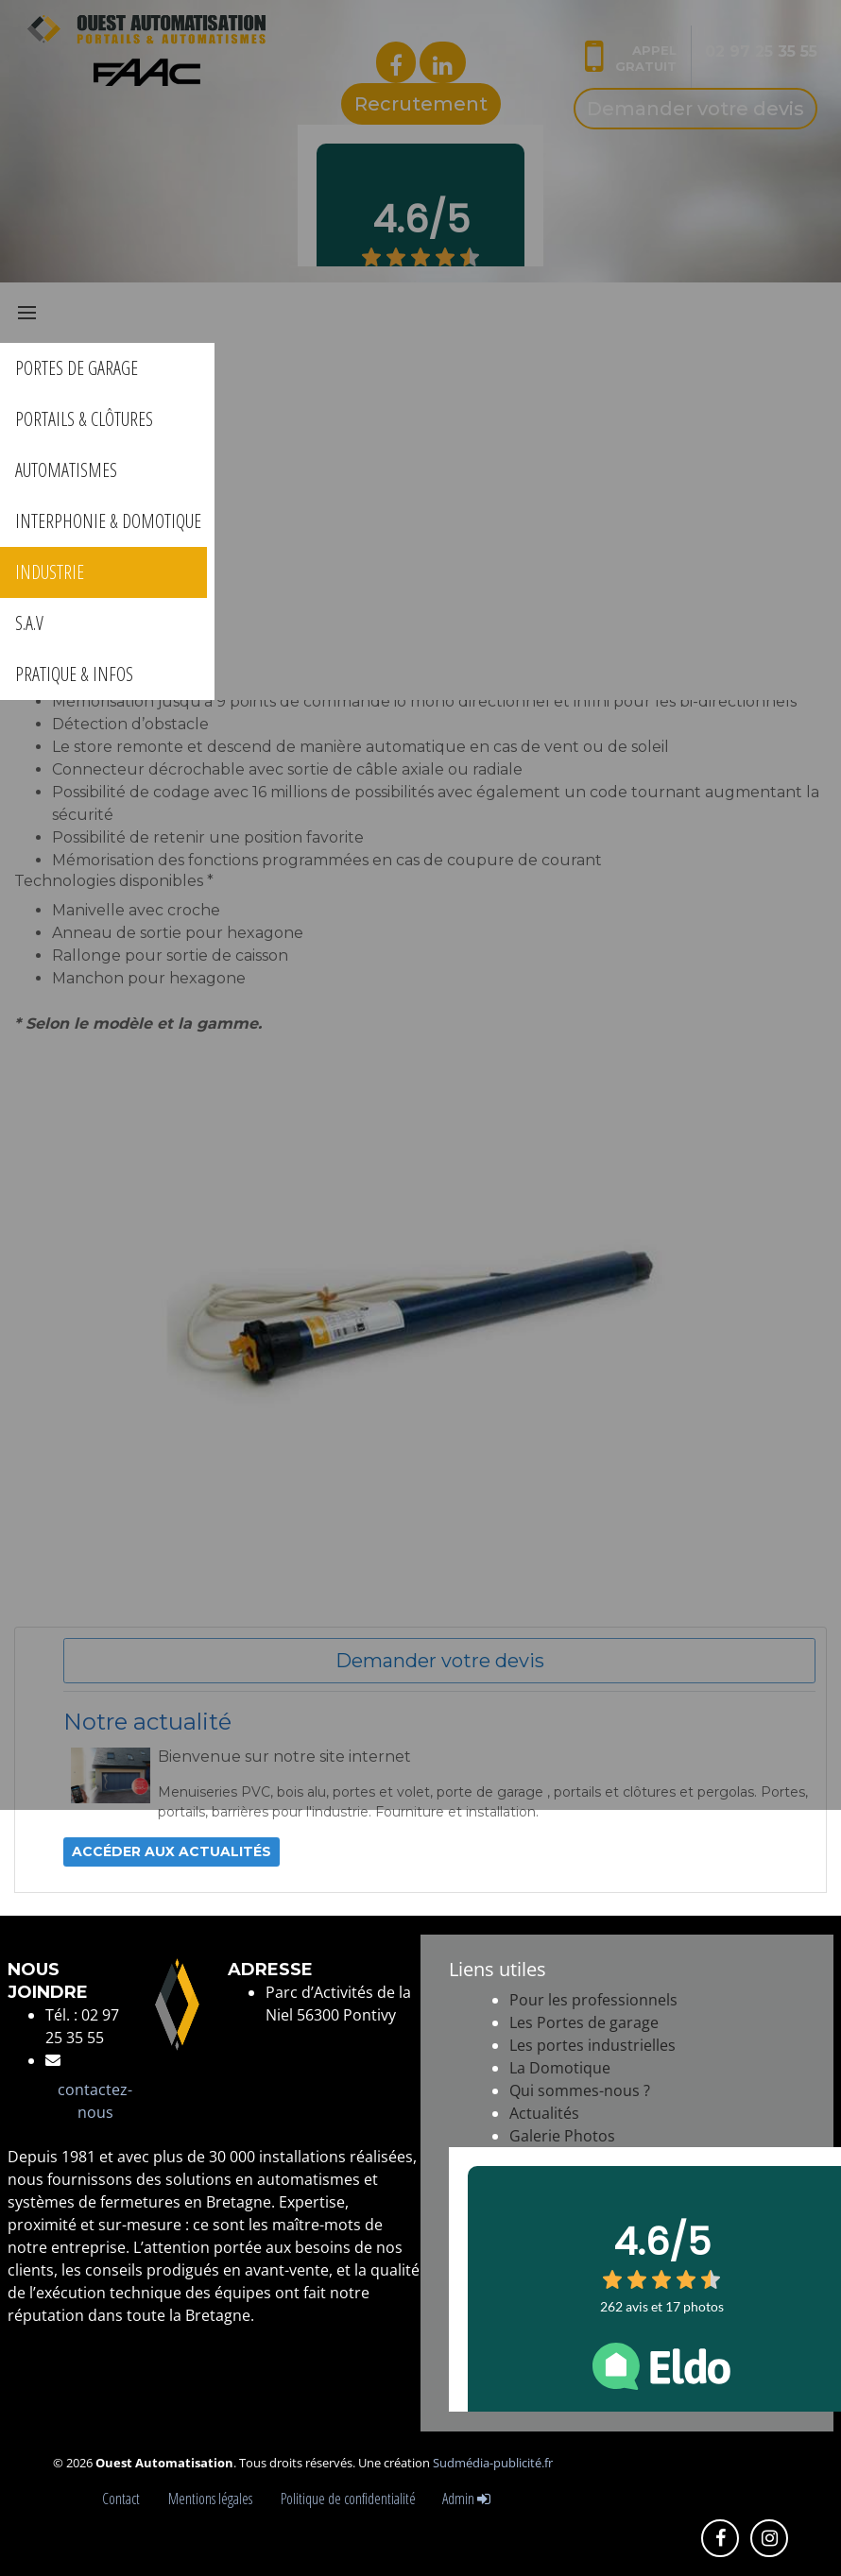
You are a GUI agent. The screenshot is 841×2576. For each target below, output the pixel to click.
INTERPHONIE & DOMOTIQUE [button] (108, 521)
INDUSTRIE (49, 572)
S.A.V (29, 623)
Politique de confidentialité (348, 2498)
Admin (466, 2498)
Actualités (544, 2113)
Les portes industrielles (592, 2045)
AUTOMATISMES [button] (66, 470)
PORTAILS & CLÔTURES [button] (84, 419)
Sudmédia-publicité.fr (493, 2462)
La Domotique (559, 2067)
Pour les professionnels (593, 1999)
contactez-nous (95, 2101)
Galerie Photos (562, 2135)
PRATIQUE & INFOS (74, 674)
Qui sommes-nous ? (579, 2090)
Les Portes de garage (584, 2022)
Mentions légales (213, 2498)
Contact (124, 2498)
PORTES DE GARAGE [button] (76, 368)
